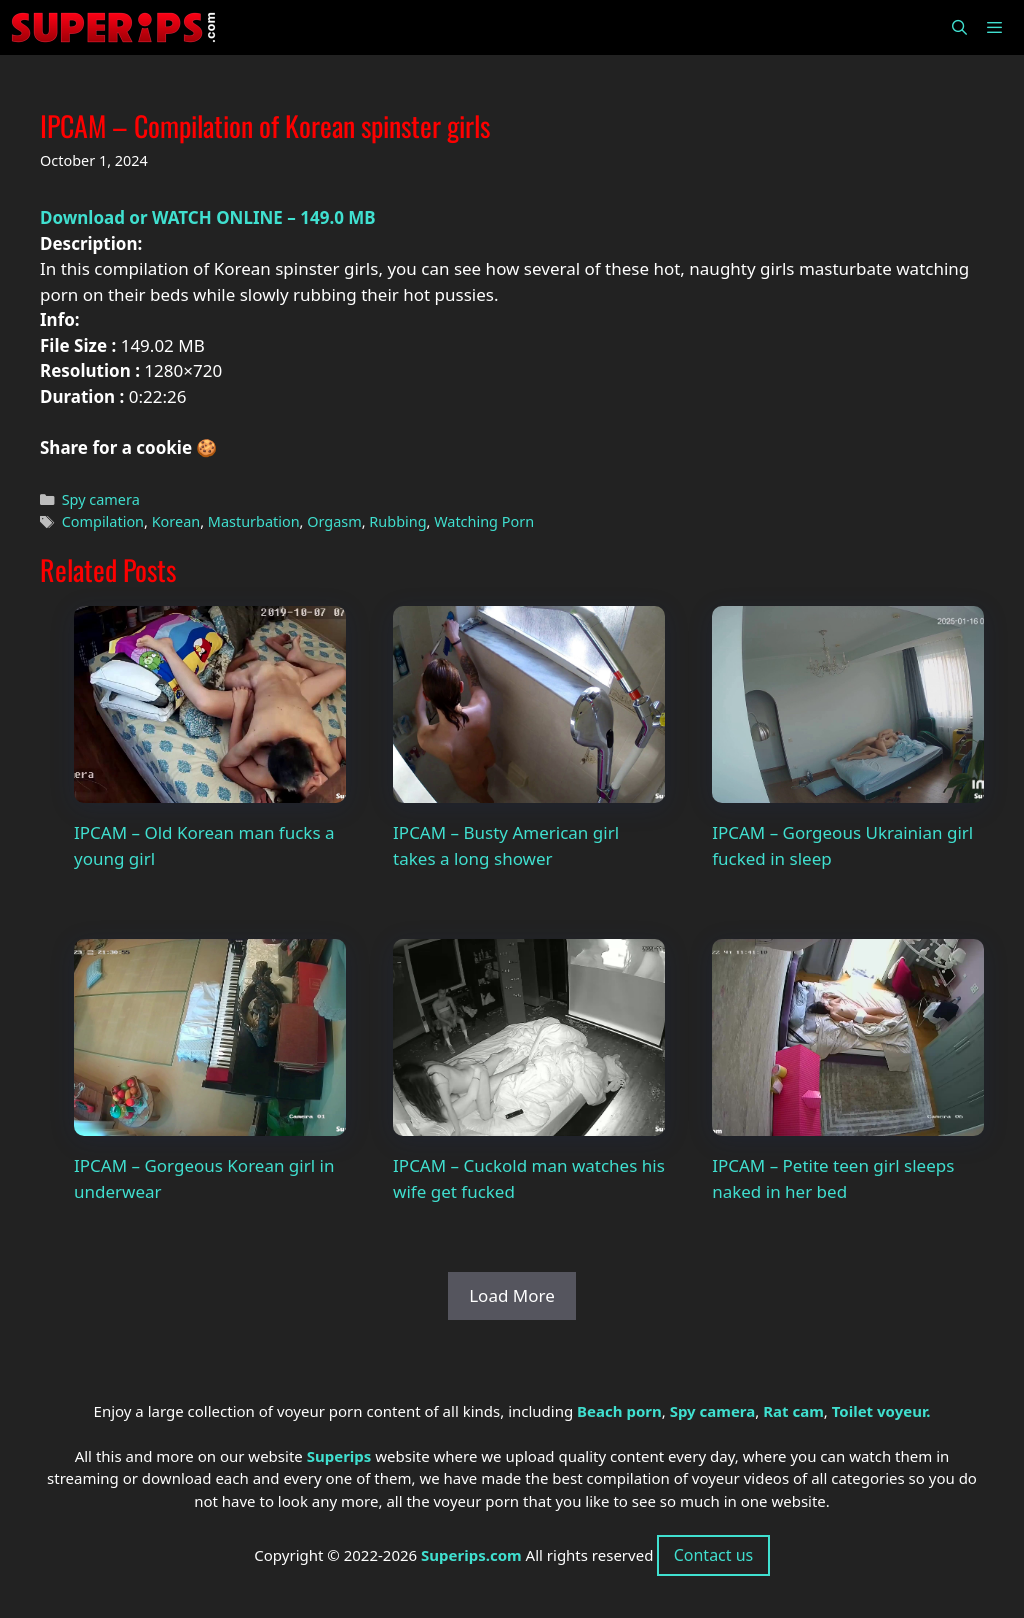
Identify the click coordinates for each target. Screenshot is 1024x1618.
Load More (512, 1295)
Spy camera (101, 499)
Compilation (103, 521)
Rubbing (397, 521)
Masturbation (254, 521)
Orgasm (334, 521)
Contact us (714, 1555)
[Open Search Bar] (958, 27)
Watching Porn (484, 521)
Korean (176, 521)
